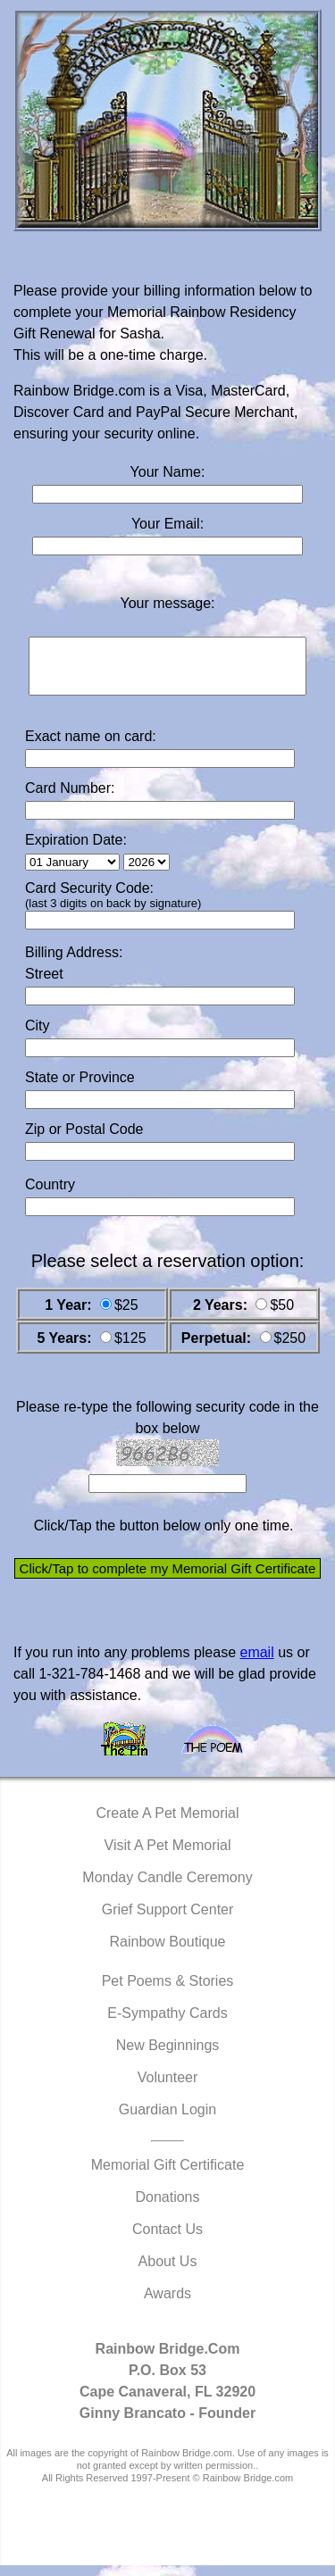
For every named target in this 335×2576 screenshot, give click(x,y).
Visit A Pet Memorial (168, 1855)
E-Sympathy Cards (167, 2023)
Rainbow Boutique (168, 1952)
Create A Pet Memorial (167, 1823)
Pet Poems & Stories (168, 1991)
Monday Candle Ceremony (167, 1888)
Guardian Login (167, 2120)
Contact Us (167, 2239)
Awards (167, 2304)
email (256, 1663)
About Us (167, 2272)
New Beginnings (168, 2055)
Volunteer (168, 2088)
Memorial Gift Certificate (168, 2175)
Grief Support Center (168, 1920)
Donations (167, 2207)
